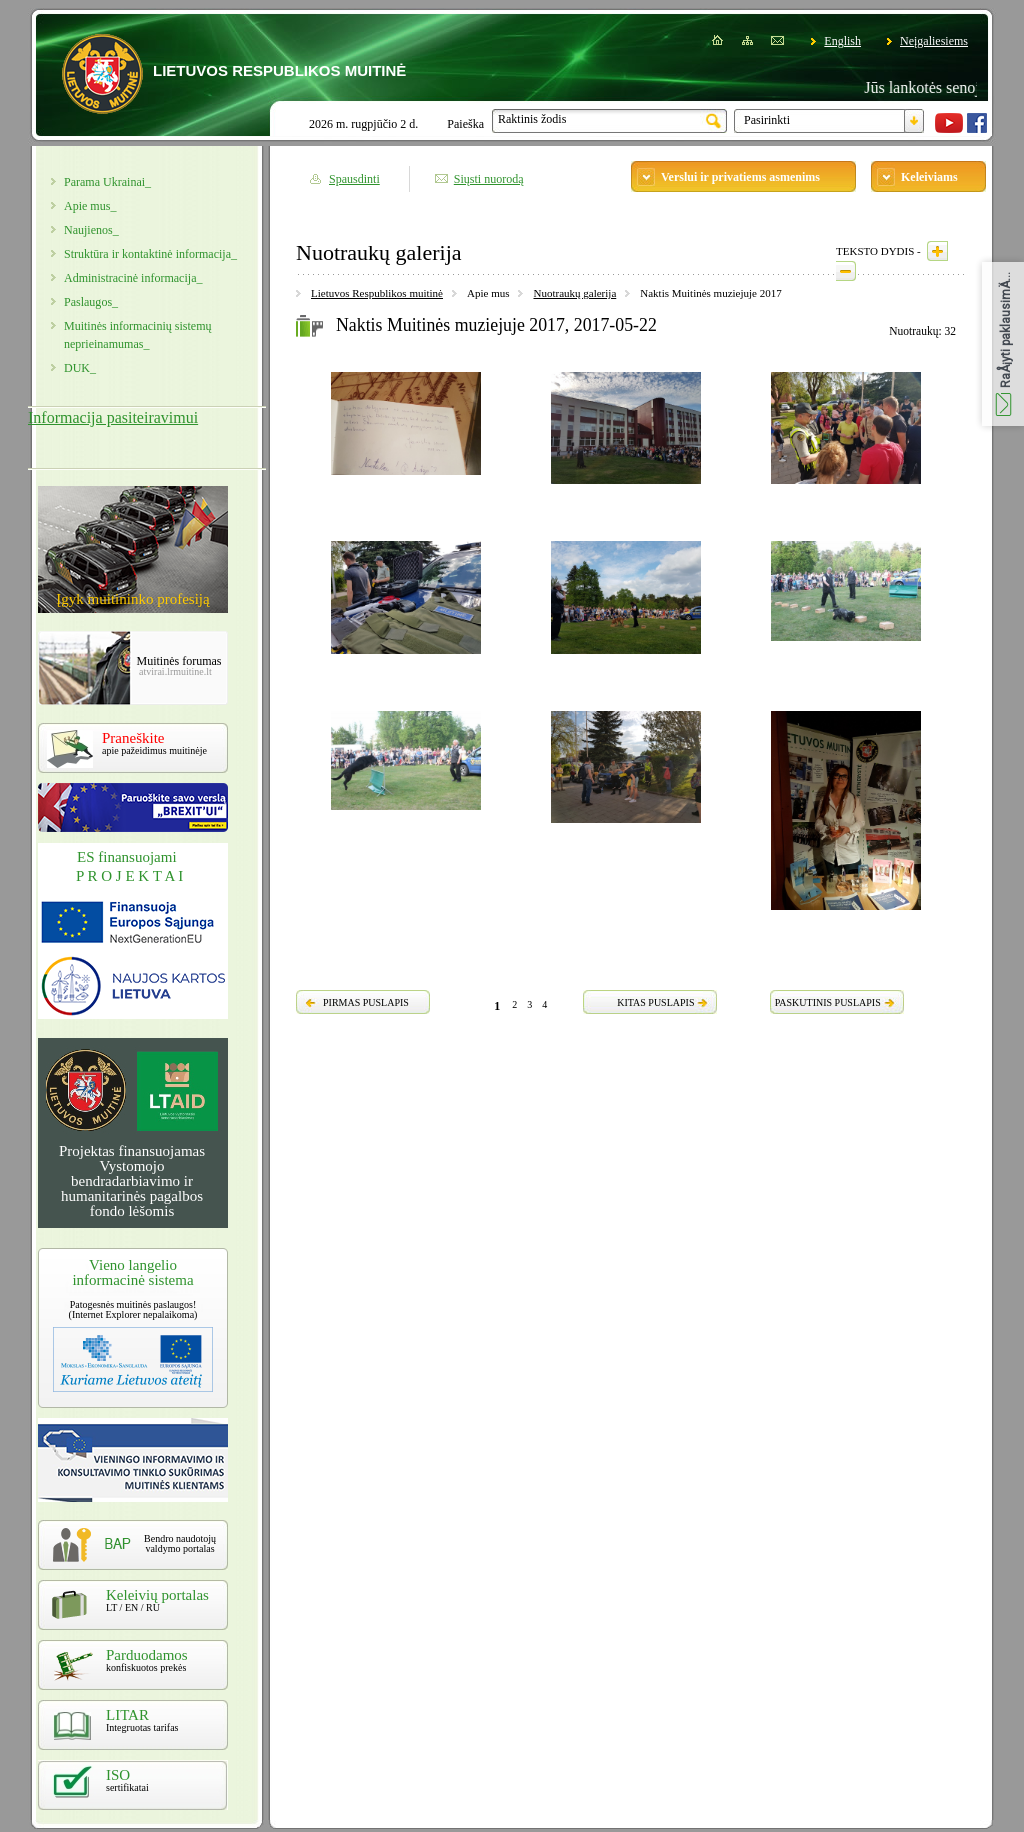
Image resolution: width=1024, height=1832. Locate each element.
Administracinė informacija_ (133, 278)
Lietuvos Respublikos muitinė (377, 293)
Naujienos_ (91, 230)
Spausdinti (354, 179)
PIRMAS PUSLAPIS (366, 1002)
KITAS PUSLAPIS (655, 1002)
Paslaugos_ (91, 302)
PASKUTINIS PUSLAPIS (828, 1002)
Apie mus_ (90, 206)
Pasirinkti (767, 120)
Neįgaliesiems (934, 41)
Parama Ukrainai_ (107, 182)
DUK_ (80, 368)
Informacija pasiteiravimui (113, 417)
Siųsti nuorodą (489, 179)
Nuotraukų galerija (574, 293)
